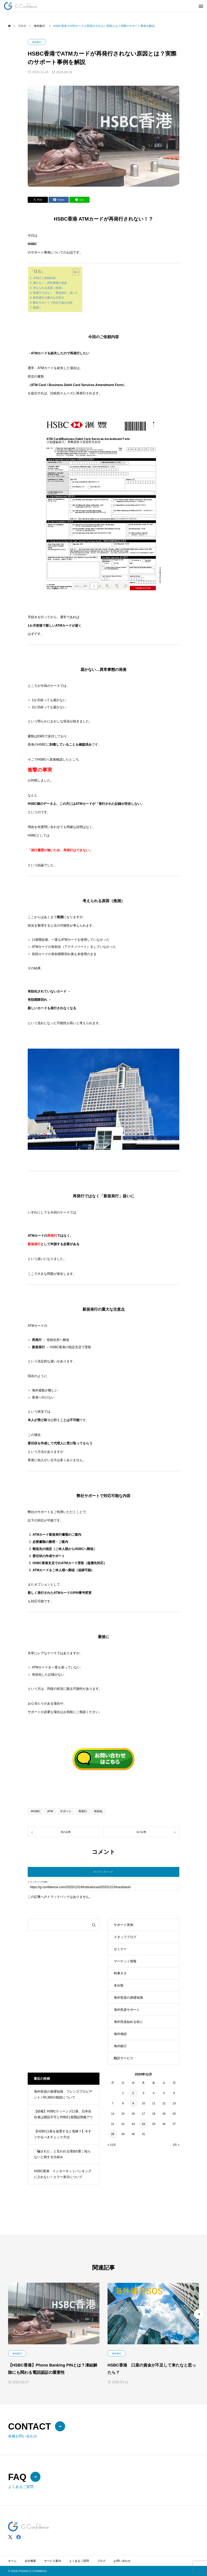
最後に (37, 307)
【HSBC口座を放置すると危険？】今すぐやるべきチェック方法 (62, 2134)
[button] (199, 2314)
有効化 (98, 1811)
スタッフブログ (125, 1937)
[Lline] (79, 200)
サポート (65, 1811)
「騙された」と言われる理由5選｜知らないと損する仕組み (62, 2154)
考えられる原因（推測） (48, 287)
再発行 (82, 1811)
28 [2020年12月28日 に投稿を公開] (112, 2134)
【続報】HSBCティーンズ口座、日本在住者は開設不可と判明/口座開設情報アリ (63, 2114)
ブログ (101, 2560)
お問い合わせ (122, 2560)
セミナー (120, 1949)
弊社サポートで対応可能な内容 (53, 302)
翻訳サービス (123, 2058)
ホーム (12, 2560)
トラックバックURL (38, 1882)
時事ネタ (120, 1973)
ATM (50, 1811)
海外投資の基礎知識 (128, 1997)
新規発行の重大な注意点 (48, 297)
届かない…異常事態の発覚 (50, 282)
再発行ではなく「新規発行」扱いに (55, 292)
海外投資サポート (127, 2009)
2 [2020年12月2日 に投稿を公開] (133, 2093)
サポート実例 (123, 1925)
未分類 (119, 1985)
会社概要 (30, 2560)
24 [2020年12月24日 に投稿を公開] (143, 2124)
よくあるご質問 (79, 2560)
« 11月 (112, 2144)
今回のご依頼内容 (44, 278)
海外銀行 (37, 42)
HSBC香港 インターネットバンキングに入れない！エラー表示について (62, 2174)
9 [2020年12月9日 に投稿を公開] (133, 2103)
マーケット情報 (125, 1961)
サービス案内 (52, 2560)
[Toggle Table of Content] (73, 272)
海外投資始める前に (128, 2022)
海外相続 (120, 2034)
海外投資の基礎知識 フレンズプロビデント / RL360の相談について (63, 2094)
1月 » (176, 2144)
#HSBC (35, 1811)
